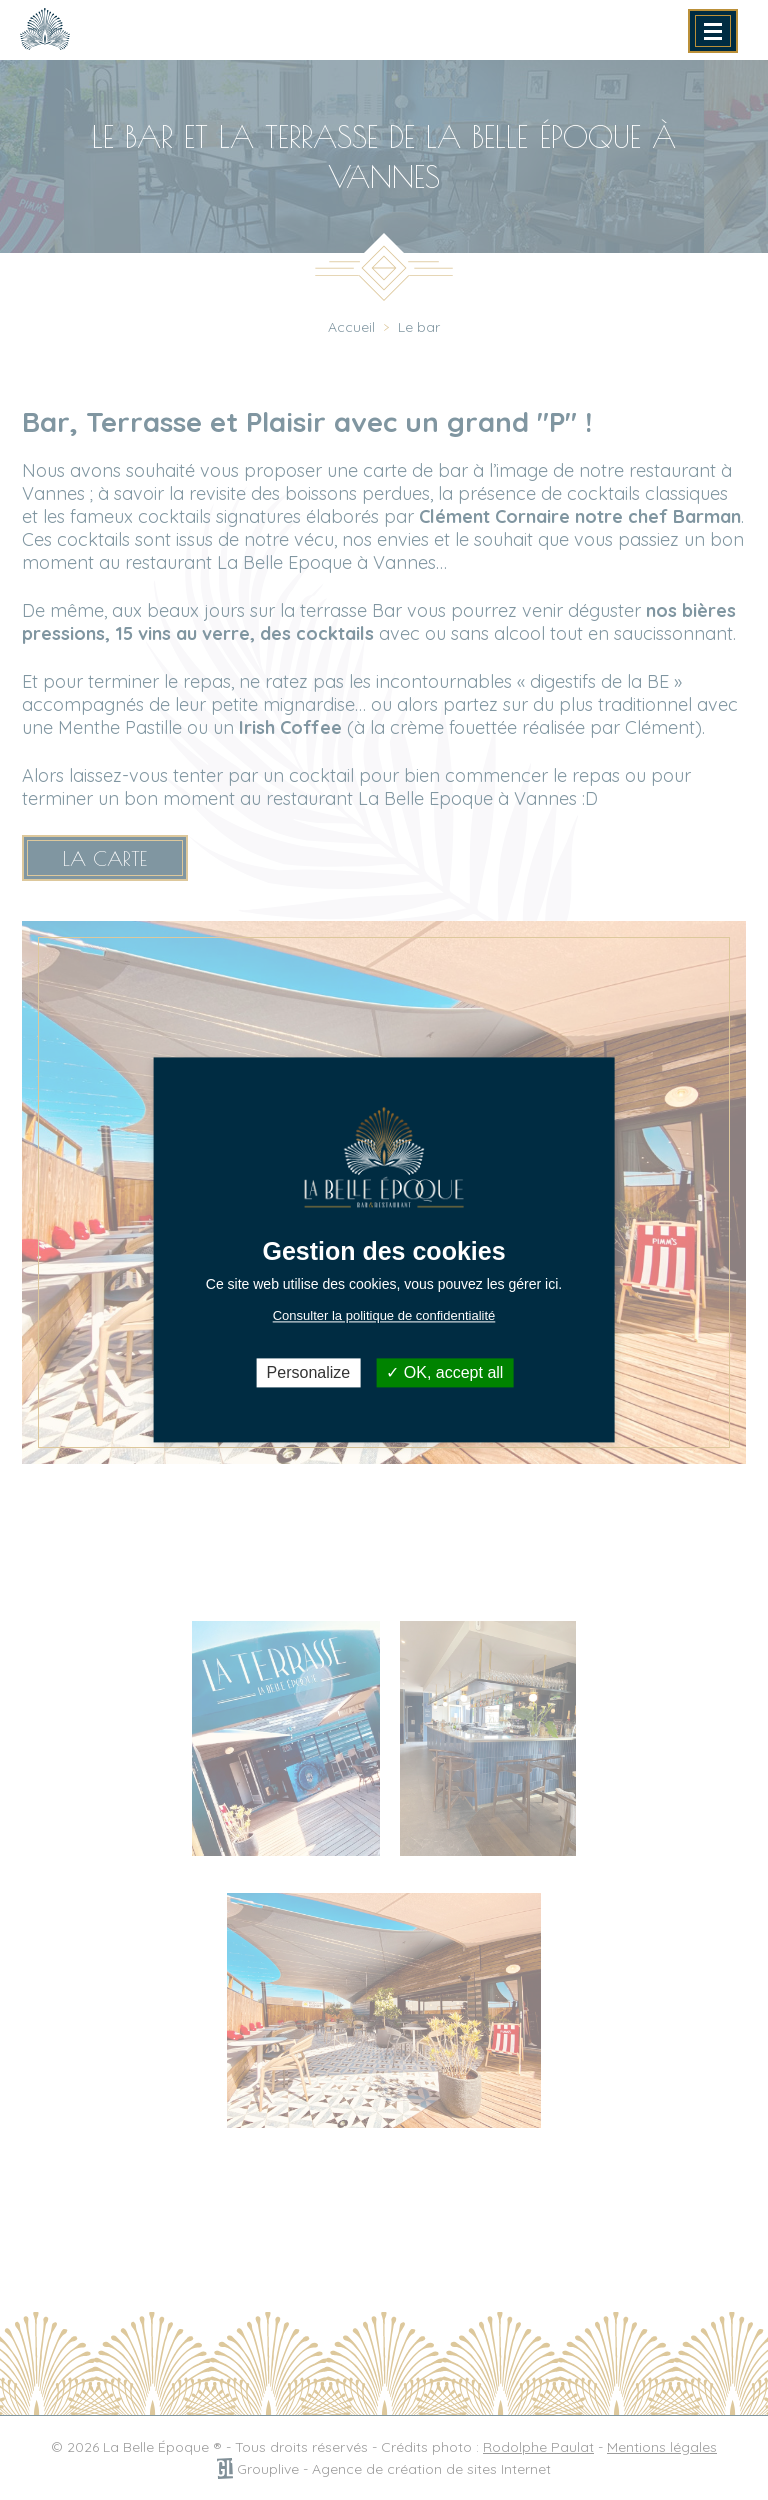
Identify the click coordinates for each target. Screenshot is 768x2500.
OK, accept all (444, 1372)
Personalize (309, 1372)
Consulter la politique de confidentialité (384, 1315)
